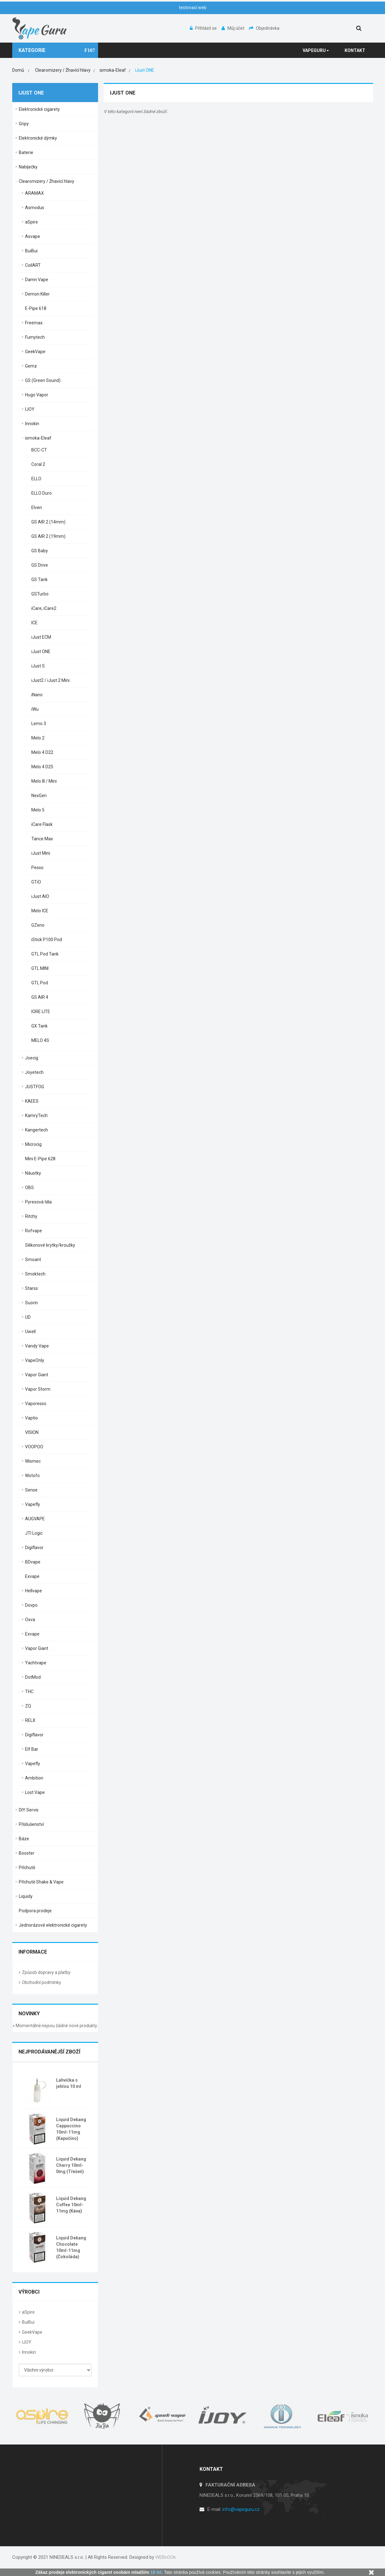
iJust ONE (40, 651)
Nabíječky (28, 166)
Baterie (26, 152)
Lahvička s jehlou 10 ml (68, 2083)
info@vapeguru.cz (241, 2509)
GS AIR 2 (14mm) (48, 521)
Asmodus (34, 207)
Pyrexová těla (38, 1201)
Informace (32, 1952)
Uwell (30, 1331)
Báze (24, 1838)
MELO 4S (40, 1040)
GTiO (36, 881)
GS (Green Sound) (42, 380)
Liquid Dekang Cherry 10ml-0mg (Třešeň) (71, 2165)
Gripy (24, 123)
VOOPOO (34, 1446)
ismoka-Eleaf (38, 437)
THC (29, 1691)
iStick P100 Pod (46, 939)
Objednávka (264, 28)
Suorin (31, 1302)
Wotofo (32, 1475)
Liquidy (26, 1896)
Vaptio (31, 1417)
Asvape (32, 236)
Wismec (33, 1461)
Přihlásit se (204, 28)
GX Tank (39, 1025)
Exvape (32, 1576)
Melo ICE (39, 910)
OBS (29, 1187)
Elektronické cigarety (39, 109)
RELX (30, 1720)
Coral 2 (38, 464)
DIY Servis (29, 1809)
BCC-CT (39, 449)
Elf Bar (31, 1749)
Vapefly (32, 1504)
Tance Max (42, 838)
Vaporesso (35, 1403)
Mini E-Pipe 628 (40, 1158)
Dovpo (31, 1605)
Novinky (29, 2014)
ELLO (36, 478)
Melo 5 (37, 809)
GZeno (37, 925)
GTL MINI (40, 968)
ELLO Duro (41, 493)
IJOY (29, 409)
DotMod (33, 1677)
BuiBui (31, 250)
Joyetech (34, 1072)
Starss (31, 1288)
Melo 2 (37, 737)
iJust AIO (40, 896)
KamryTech (36, 1115)
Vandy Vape (37, 1345)
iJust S (38, 665)
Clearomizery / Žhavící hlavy (46, 181)
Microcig (33, 1144)
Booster (26, 1853)
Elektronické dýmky (38, 138)
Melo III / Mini (44, 781)
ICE (34, 622)
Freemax (34, 322)
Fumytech (35, 337)
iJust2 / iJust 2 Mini (50, 680)
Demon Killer (37, 293)
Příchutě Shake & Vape (41, 1881)
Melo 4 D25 (42, 766)
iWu (35, 709)
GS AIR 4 (39, 997)
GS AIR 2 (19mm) (48, 536)
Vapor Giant (36, 1374)
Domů (18, 70)
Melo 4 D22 (42, 752)
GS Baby (39, 550)
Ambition (34, 1777)
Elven (36, 507)
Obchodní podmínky (41, 1982)
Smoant (33, 1259)
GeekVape (35, 351)
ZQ (28, 1705)
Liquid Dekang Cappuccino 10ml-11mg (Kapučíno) (71, 2129)
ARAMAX (34, 193)
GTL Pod (39, 982)
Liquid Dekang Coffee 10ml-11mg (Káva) (71, 2204)
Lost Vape (35, 1792)
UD (28, 1317)
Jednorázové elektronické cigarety (53, 1925)
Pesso (37, 867)
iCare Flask (42, 824)
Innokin (32, 423)
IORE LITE (40, 1011)
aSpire (31, 221)
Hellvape (33, 1590)
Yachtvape (35, 1662)
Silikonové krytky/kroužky (50, 1245)
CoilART (33, 265)
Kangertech (36, 1129)
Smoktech (35, 1273)
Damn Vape (36, 279)
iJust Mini (40, 853)
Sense (31, 1489)
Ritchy (31, 1216)
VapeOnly (34, 1360)
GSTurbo (40, 593)
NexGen (39, 795)
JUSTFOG (34, 1086)
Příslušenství (31, 1824)
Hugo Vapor (36, 394)
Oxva (30, 1619)
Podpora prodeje (35, 1910)
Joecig (31, 1057)
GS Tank (39, 579)
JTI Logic (34, 1533)
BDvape (32, 1561)
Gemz (31, 365)
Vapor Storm (37, 1389)
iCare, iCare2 (43, 608)
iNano (37, 694)
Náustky (33, 1173)
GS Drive (39, 565)
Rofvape (33, 1230)
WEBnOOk (165, 2557)
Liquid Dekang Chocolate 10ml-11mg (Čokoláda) (71, 2247)
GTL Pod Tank (45, 953)
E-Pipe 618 (35, 308)
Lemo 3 (38, 723)
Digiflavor (34, 1547)
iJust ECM (41, 637)
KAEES (32, 1101)
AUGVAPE (35, 1518)
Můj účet (233, 28)
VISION (32, 1432)
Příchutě (27, 1867)
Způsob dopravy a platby (46, 1972)
